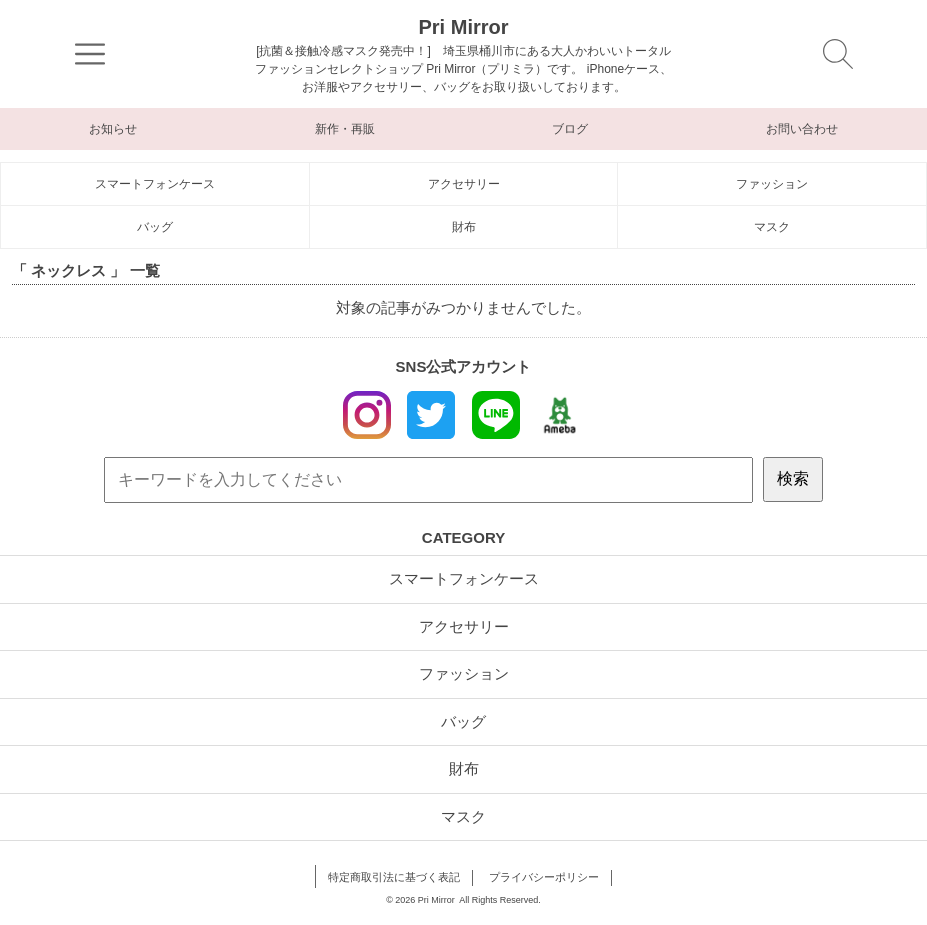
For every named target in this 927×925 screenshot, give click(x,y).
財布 (464, 227)
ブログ (570, 129)
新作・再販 (345, 129)
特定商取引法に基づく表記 (394, 877)
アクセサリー (464, 184)
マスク (772, 227)
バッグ (155, 227)
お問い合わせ (802, 129)
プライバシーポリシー (544, 877)
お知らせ (113, 129)
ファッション (772, 184)
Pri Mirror (463, 27)
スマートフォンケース (155, 184)
